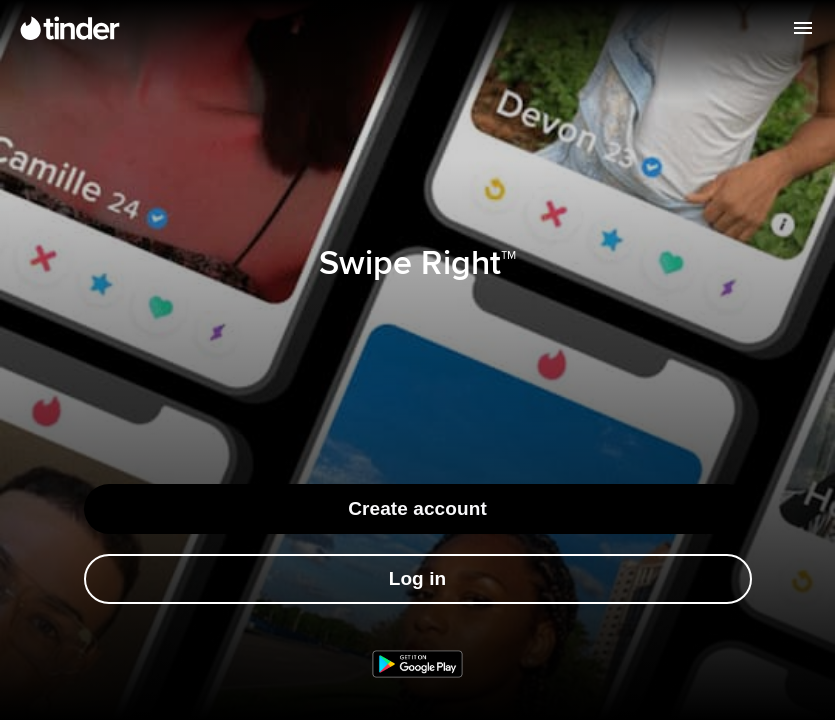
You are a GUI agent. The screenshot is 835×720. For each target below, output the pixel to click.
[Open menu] (803, 28)
